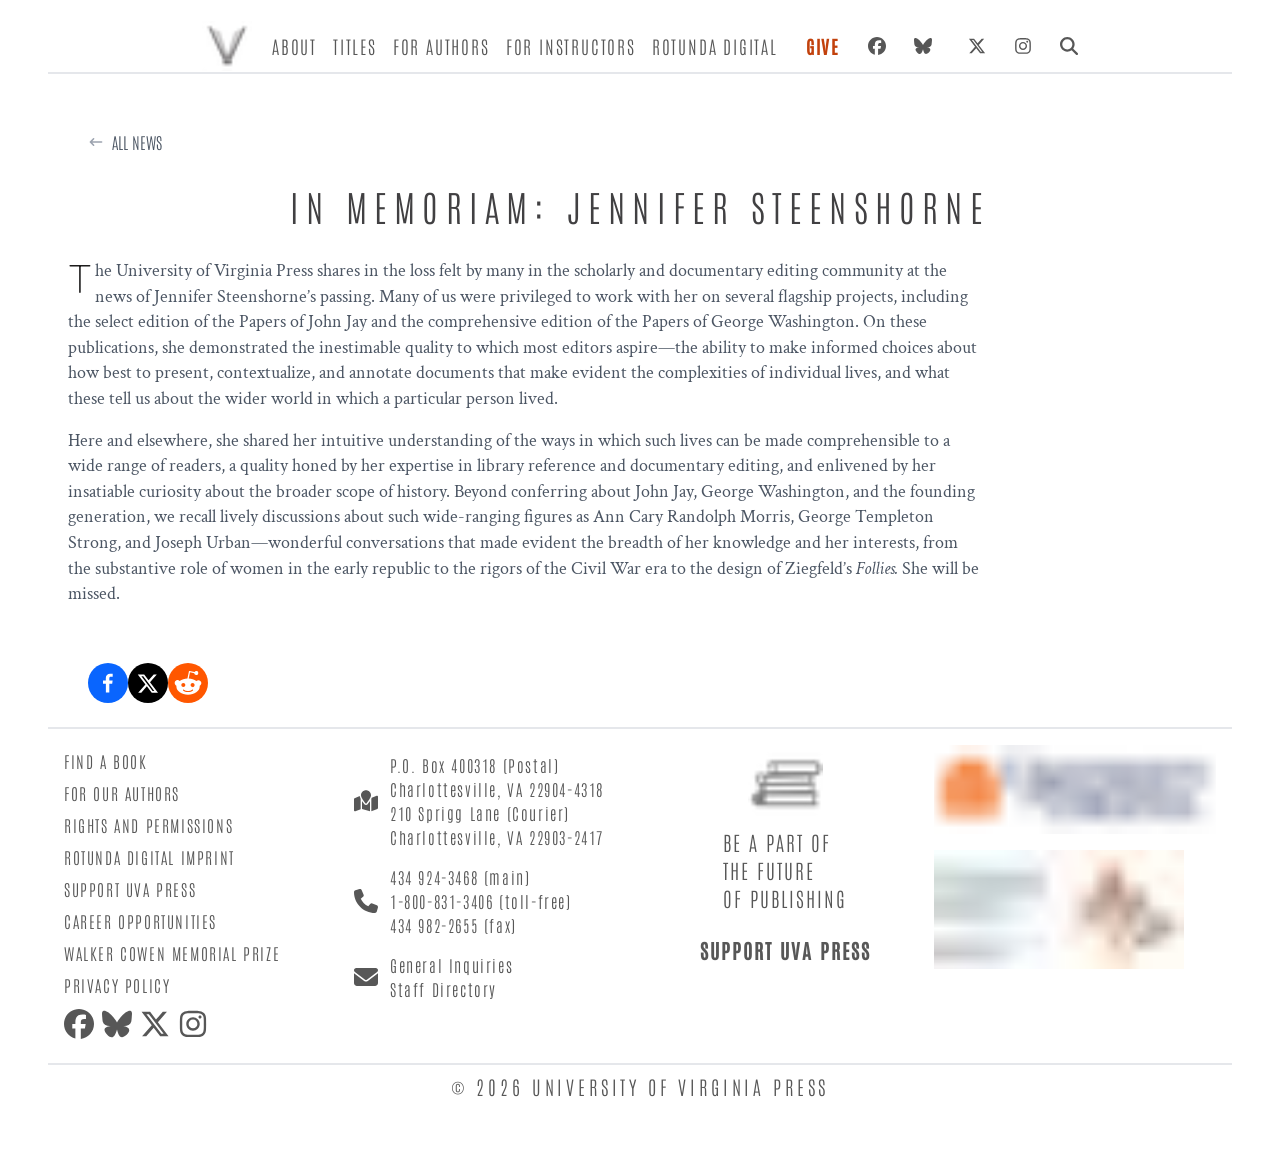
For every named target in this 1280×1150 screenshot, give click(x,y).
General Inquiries (451, 965)
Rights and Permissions (148, 825)
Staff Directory (443, 989)
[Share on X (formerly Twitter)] (148, 683)
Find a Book (106, 761)
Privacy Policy (117, 985)
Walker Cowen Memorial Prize (172, 953)
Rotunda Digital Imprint (149, 857)
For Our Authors (122, 793)
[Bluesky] (927, 46)
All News (137, 142)
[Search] (1069, 46)
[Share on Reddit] (188, 683)
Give (823, 46)
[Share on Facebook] (108, 683)
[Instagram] (1023, 46)
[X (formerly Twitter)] (977, 46)
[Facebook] (877, 46)
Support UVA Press (130, 889)
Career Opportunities (140, 921)
